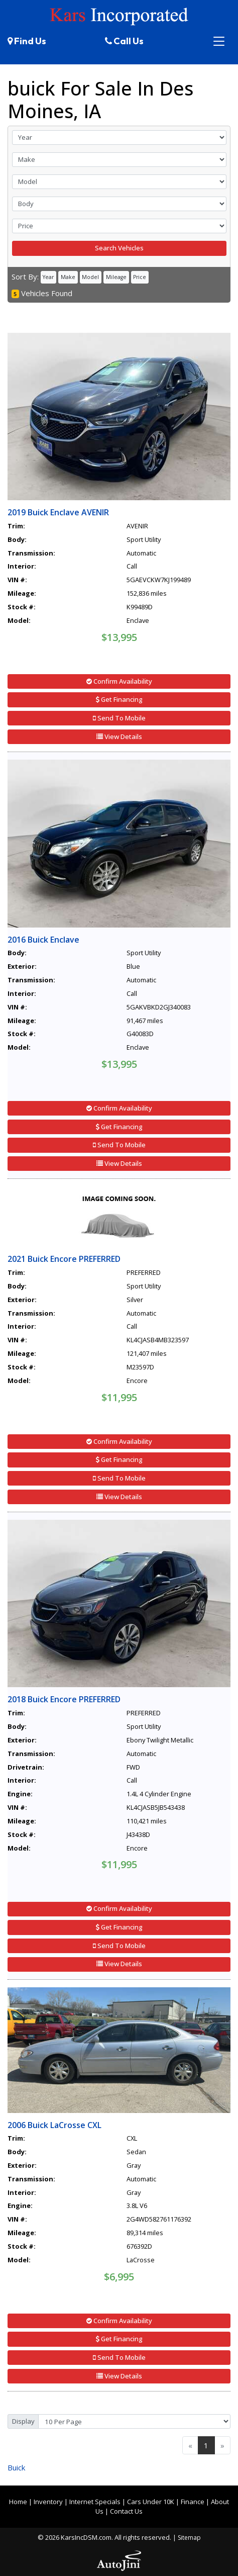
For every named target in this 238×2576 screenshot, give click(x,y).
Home (18, 2501)
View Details (119, 736)
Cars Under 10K (150, 2501)
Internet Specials (95, 2501)
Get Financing (119, 699)
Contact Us (126, 2511)
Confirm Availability (119, 681)
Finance (192, 2501)
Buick (16, 2467)
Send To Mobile (119, 717)
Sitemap (189, 2537)
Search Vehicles (119, 247)
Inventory (48, 2501)
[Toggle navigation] (219, 41)
